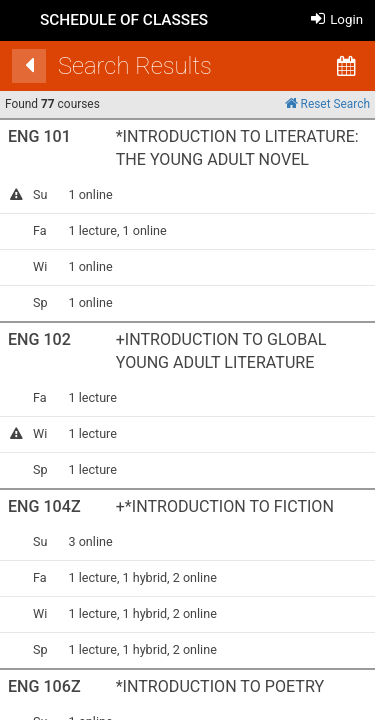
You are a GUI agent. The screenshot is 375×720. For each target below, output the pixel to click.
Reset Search (327, 103)
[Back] (29, 66)
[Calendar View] (346, 66)
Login (337, 19)
